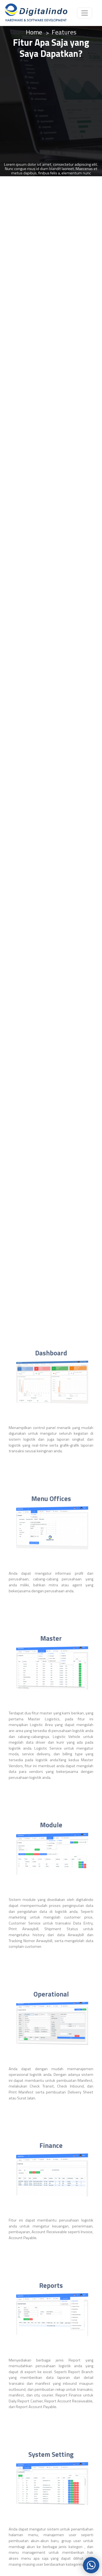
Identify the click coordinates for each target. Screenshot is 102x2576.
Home (34, 32)
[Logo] (35, 13)
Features (64, 32)
